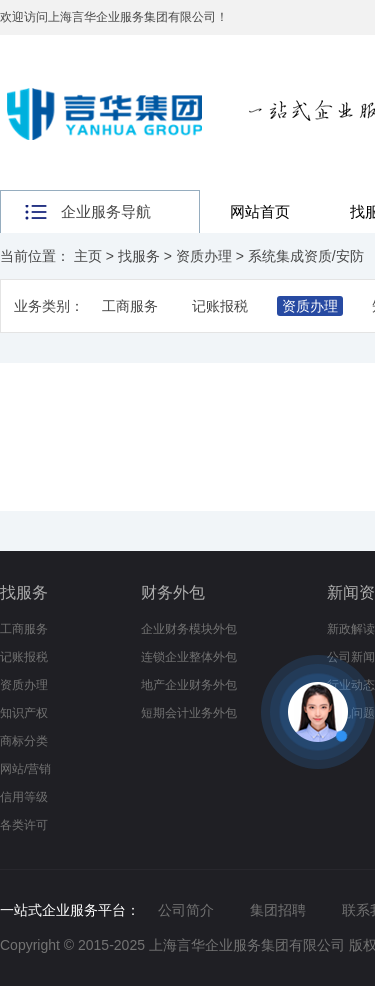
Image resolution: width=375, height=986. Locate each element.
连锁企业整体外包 (189, 657)
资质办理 (204, 256)
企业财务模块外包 (189, 629)
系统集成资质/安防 (306, 256)
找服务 (139, 256)
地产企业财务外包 (189, 685)
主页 (88, 256)
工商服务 (130, 306)
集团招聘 (278, 910)
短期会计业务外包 (189, 713)
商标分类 (24, 741)
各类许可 (24, 825)
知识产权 (24, 713)
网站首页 (260, 211)
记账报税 (220, 306)
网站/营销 (25, 769)
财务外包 (173, 592)
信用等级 (24, 797)
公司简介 (186, 910)
